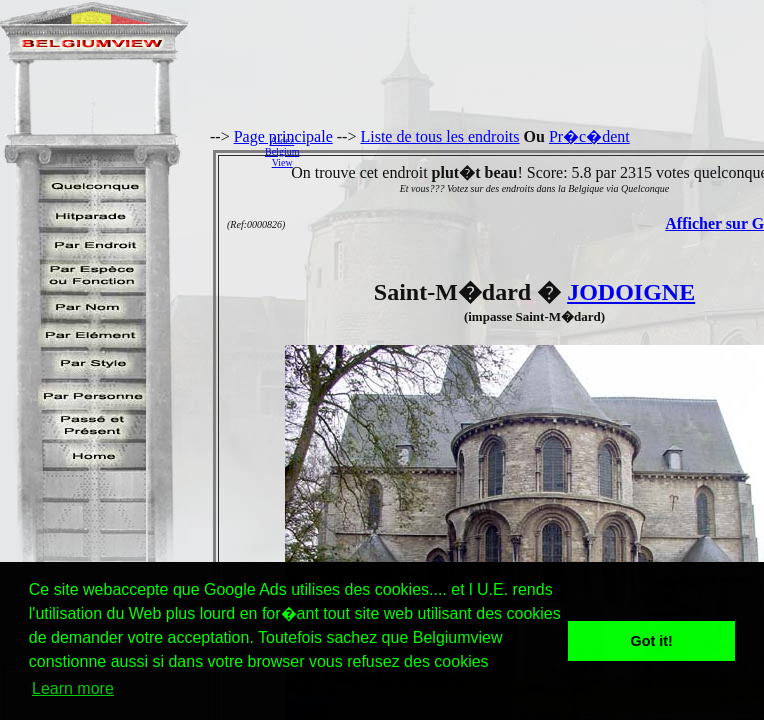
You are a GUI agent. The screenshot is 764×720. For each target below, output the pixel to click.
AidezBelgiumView (282, 151)
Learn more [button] (73, 688)
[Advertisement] (537, 151)
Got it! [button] (652, 641)
